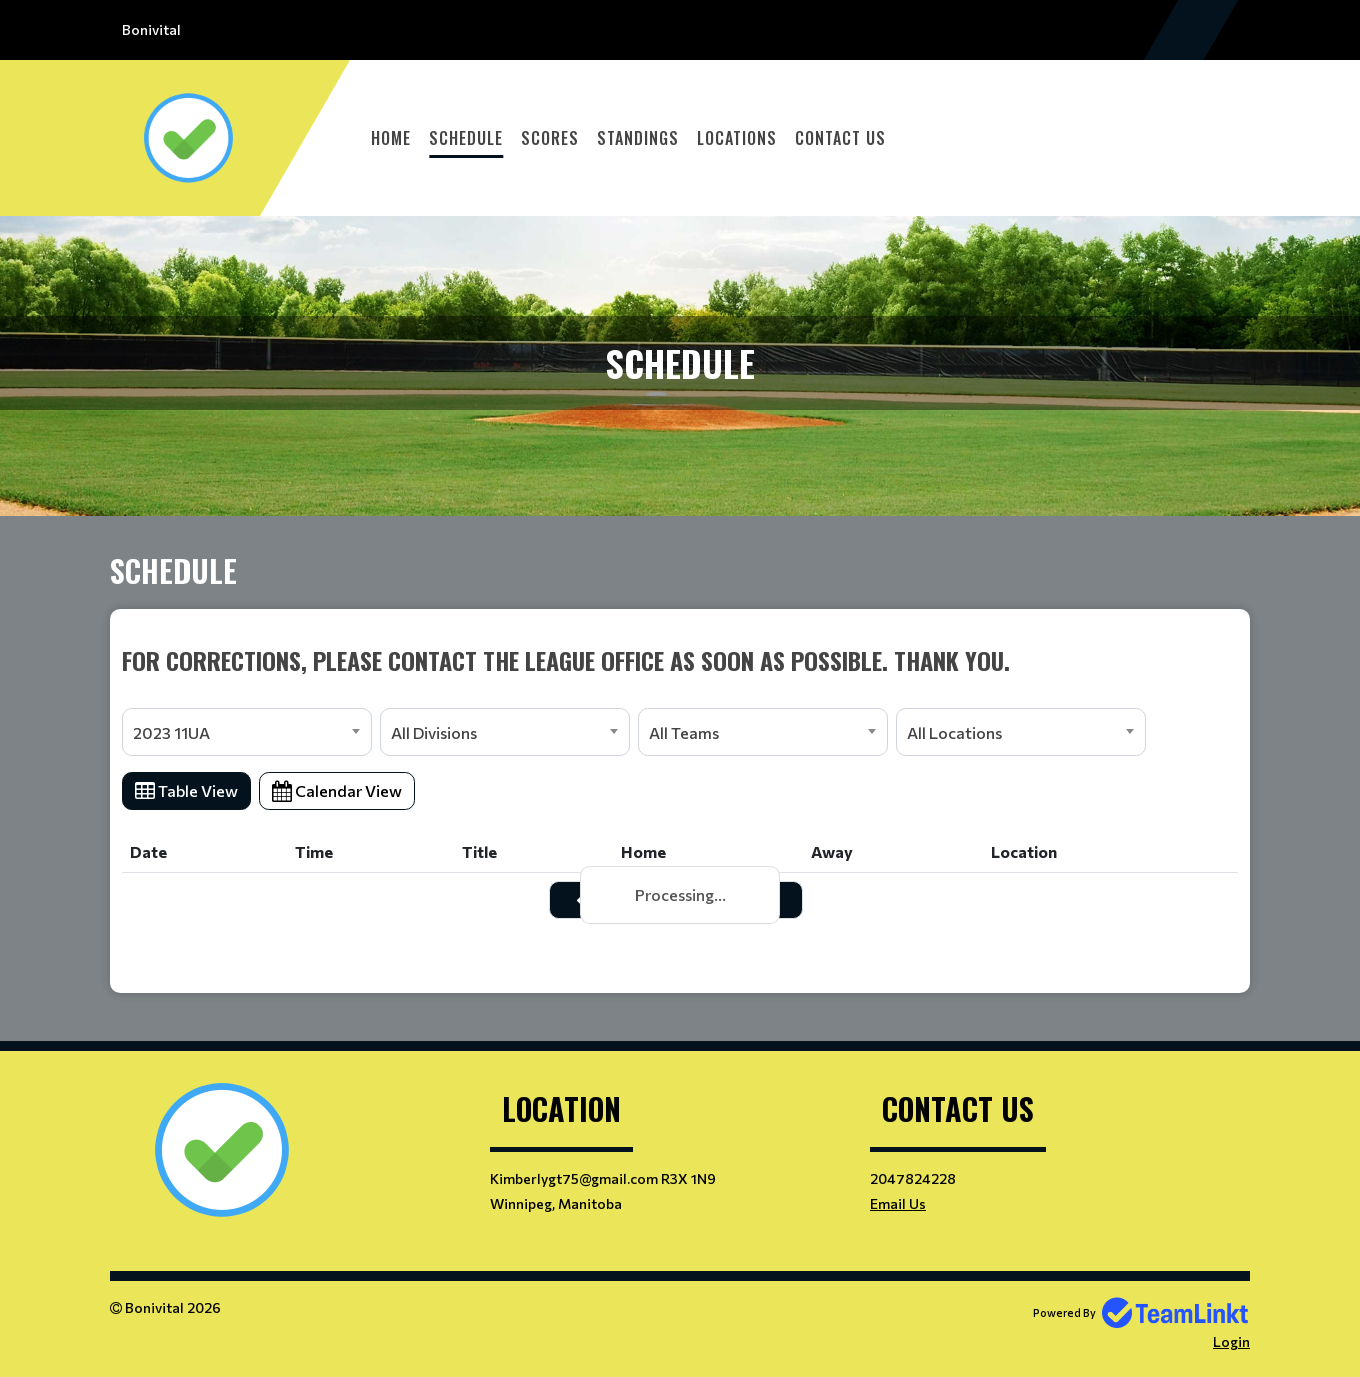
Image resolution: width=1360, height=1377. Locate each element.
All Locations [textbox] (954, 732)
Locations (737, 138)
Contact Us (840, 138)
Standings (638, 138)
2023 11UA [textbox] (171, 732)
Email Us (898, 1203)
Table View (186, 790)
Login (1231, 1341)
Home (391, 138)
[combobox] (247, 732)
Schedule (466, 138)
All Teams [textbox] (684, 732)
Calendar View (337, 790)
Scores (550, 138)
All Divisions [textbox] (434, 732)
